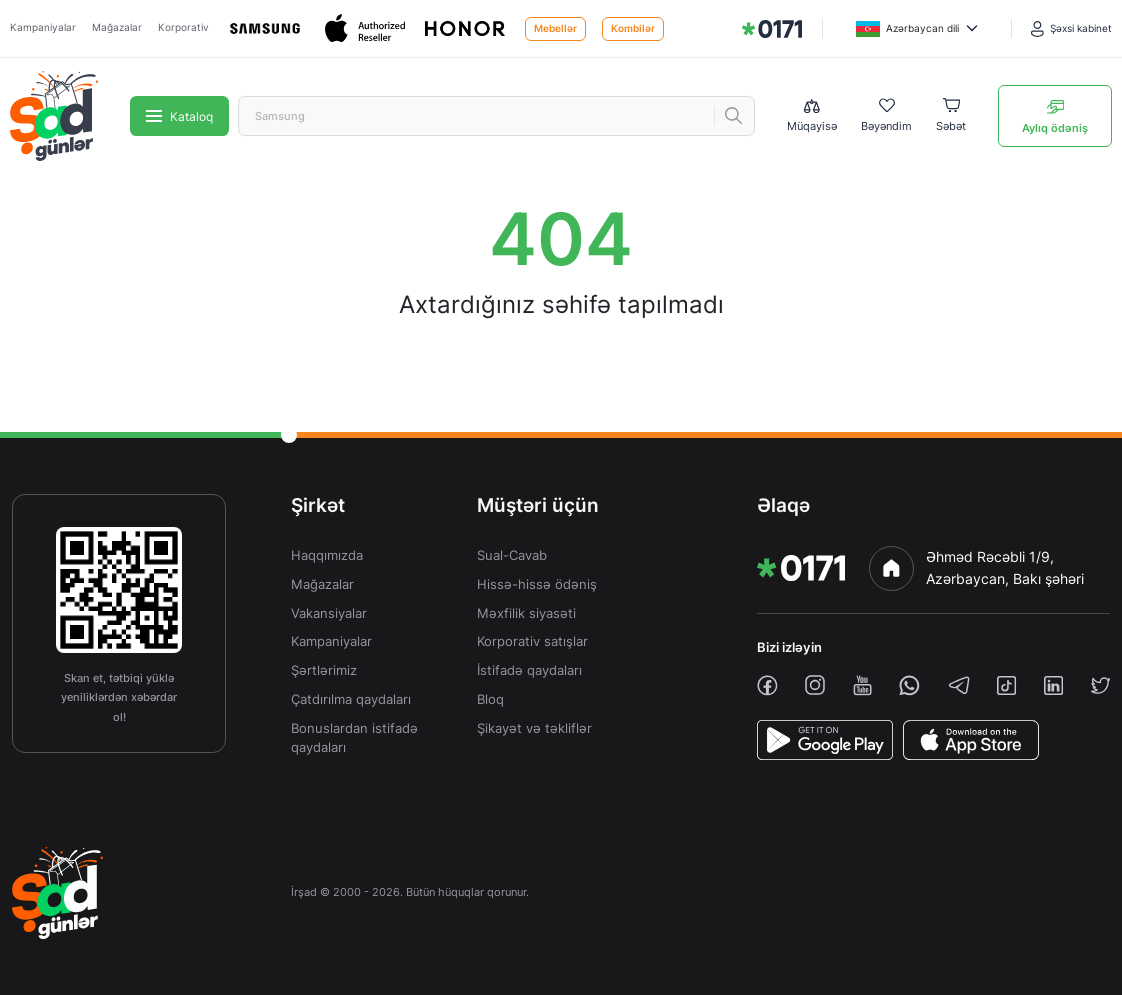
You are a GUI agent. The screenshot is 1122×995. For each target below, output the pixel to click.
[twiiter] (1100, 685)
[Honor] (467, 28)
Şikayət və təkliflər (534, 728)
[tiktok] (1006, 685)
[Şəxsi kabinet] (1071, 29)
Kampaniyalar (43, 27)
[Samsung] (267, 29)
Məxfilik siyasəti (526, 613)
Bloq (490, 699)
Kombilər (633, 28)
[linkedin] (1053, 685)
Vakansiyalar (329, 613)
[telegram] (959, 685)
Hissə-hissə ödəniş (537, 584)
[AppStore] (971, 740)
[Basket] (951, 116)
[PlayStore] (825, 740)
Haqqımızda (327, 555)
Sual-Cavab (512, 555)
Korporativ (183, 27)
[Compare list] (812, 116)
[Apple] (367, 28)
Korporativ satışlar (532, 641)
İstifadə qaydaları (529, 670)
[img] (772, 29)
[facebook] (767, 685)
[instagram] (815, 685)
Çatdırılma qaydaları (351, 699)
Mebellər (555, 28)
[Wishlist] (886, 116)
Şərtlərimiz (324, 670)
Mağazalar (117, 27)
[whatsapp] (909, 685)
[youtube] (862, 685)
